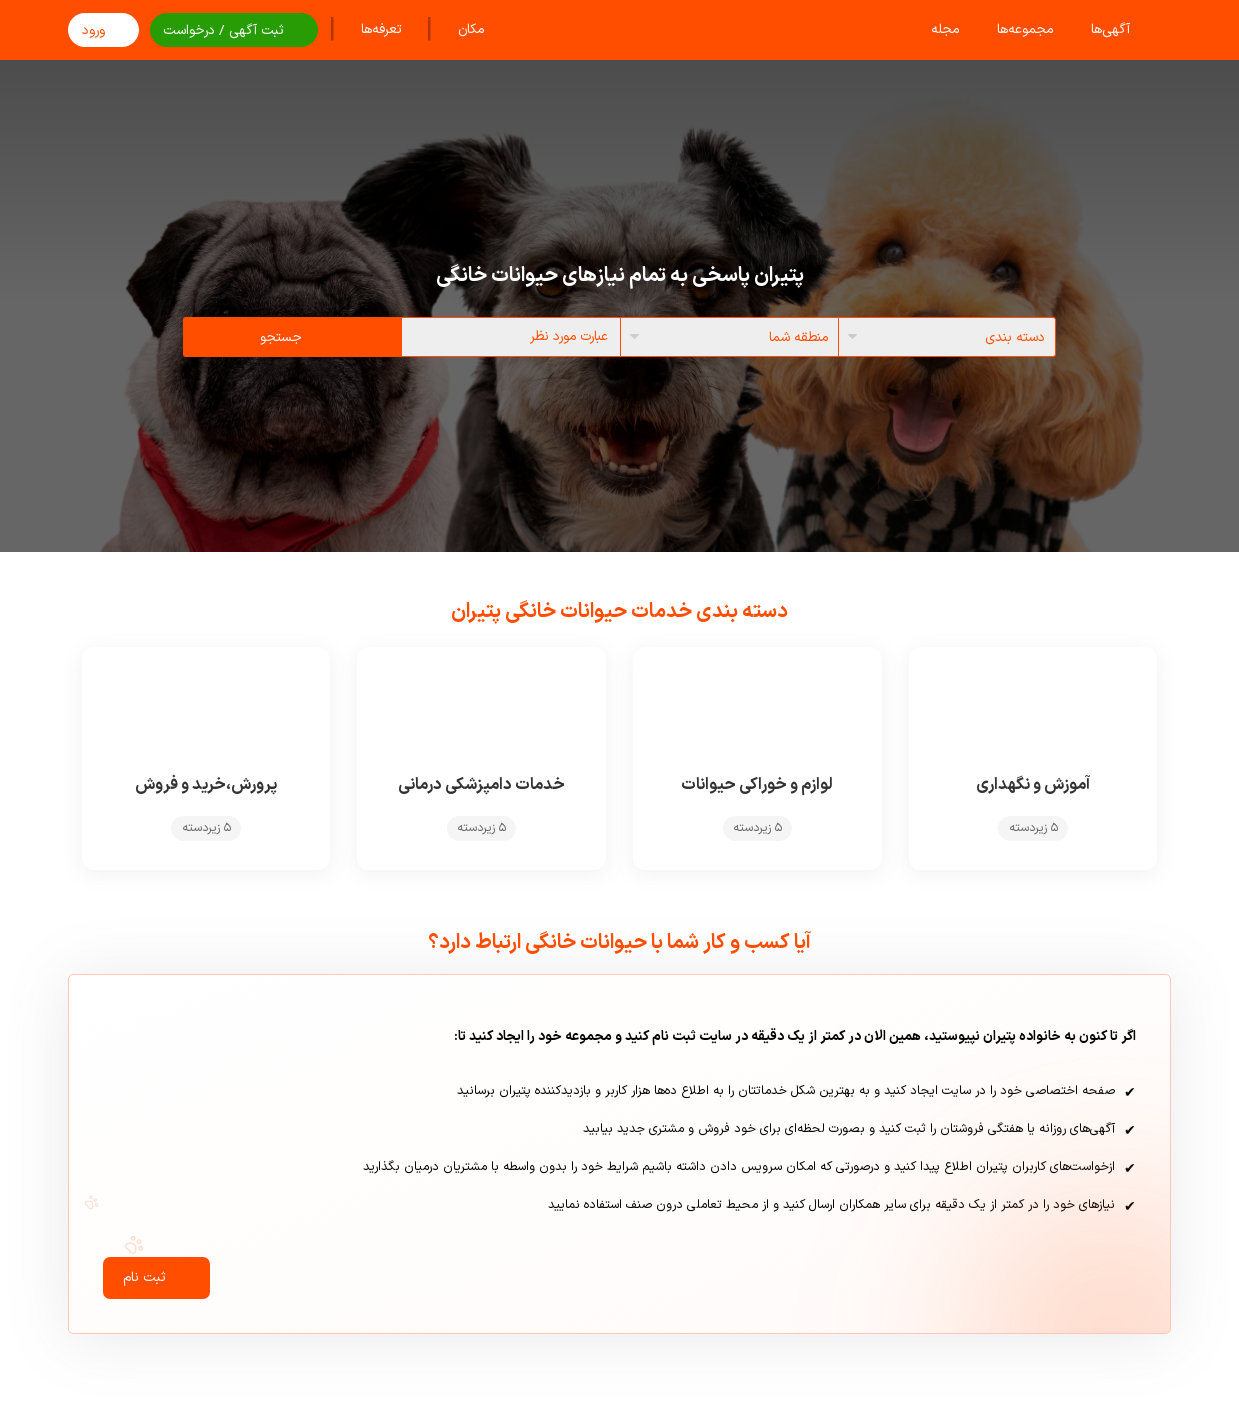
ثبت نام (156, 1290)
